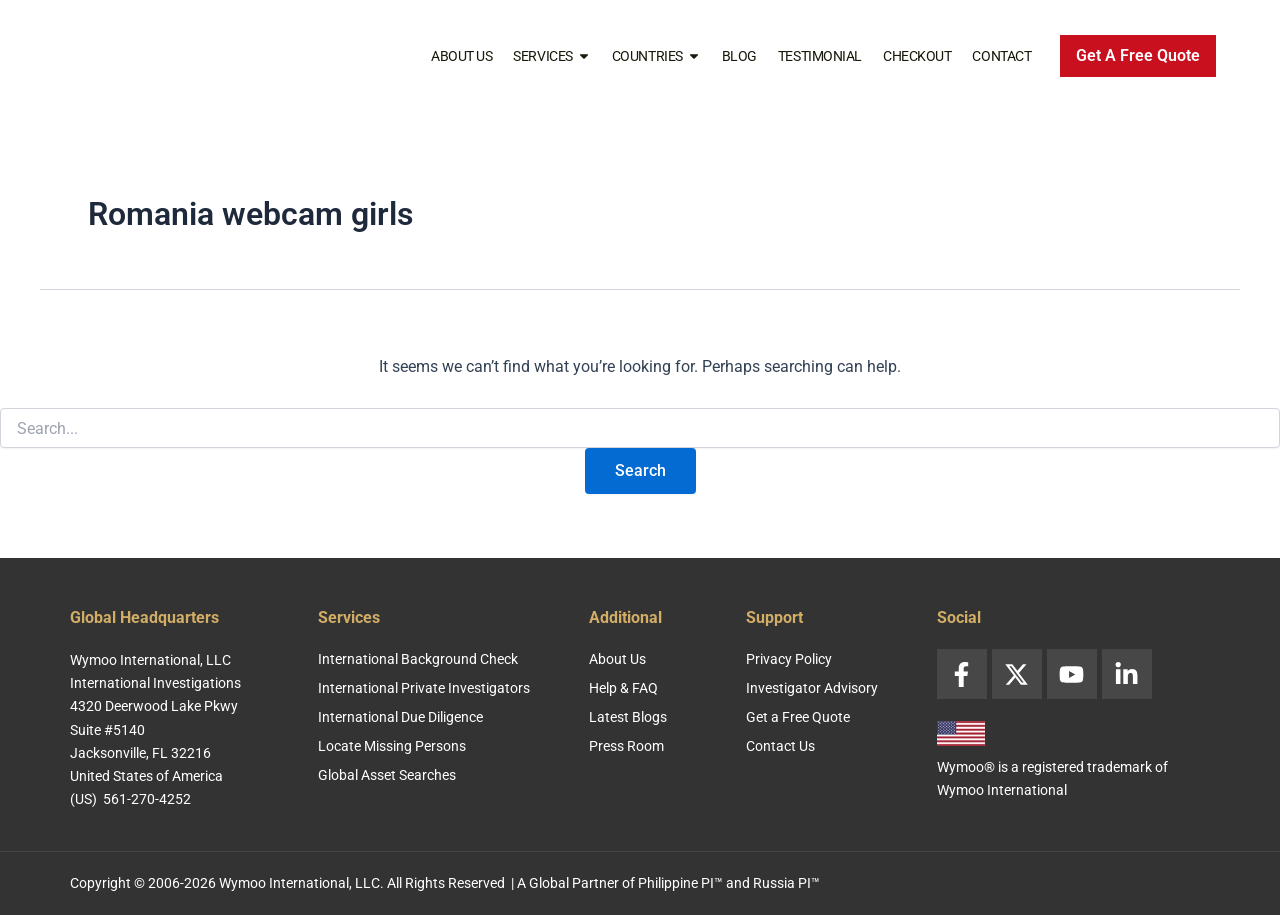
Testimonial (820, 56)
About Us (461, 56)
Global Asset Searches (387, 775)
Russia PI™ (786, 883)
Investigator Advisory (812, 688)
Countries (656, 56)
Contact (1001, 56)
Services (551, 56)
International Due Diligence (400, 717)
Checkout (917, 56)
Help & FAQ (623, 688)
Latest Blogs (628, 717)
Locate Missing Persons (392, 746)
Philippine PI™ (680, 883)
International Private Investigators (424, 688)
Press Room (626, 746)
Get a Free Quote (798, 717)
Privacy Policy (789, 659)
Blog (739, 56)
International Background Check (418, 659)
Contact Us (780, 746)
